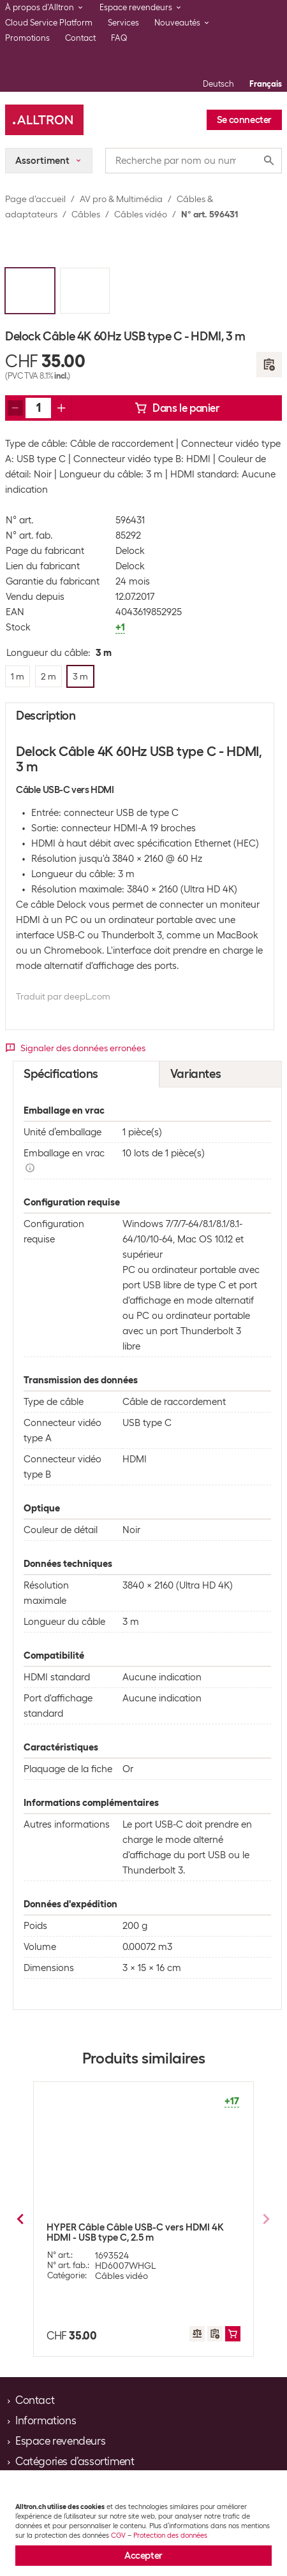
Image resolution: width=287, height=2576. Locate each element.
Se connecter (244, 120)
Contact (80, 38)
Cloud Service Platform (48, 22)
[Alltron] (44, 120)
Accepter (143, 2555)
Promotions (27, 38)
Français (265, 84)
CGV (118, 2535)
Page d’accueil (35, 199)
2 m (94, 2313)
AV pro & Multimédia (121, 199)
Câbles (85, 214)
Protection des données (170, 2535)
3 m (191, 2313)
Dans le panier (177, 408)
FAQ (119, 38)
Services (123, 22)
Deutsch (218, 84)
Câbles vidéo (140, 214)
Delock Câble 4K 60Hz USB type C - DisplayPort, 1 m (123, 2232)
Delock (130, 551)
